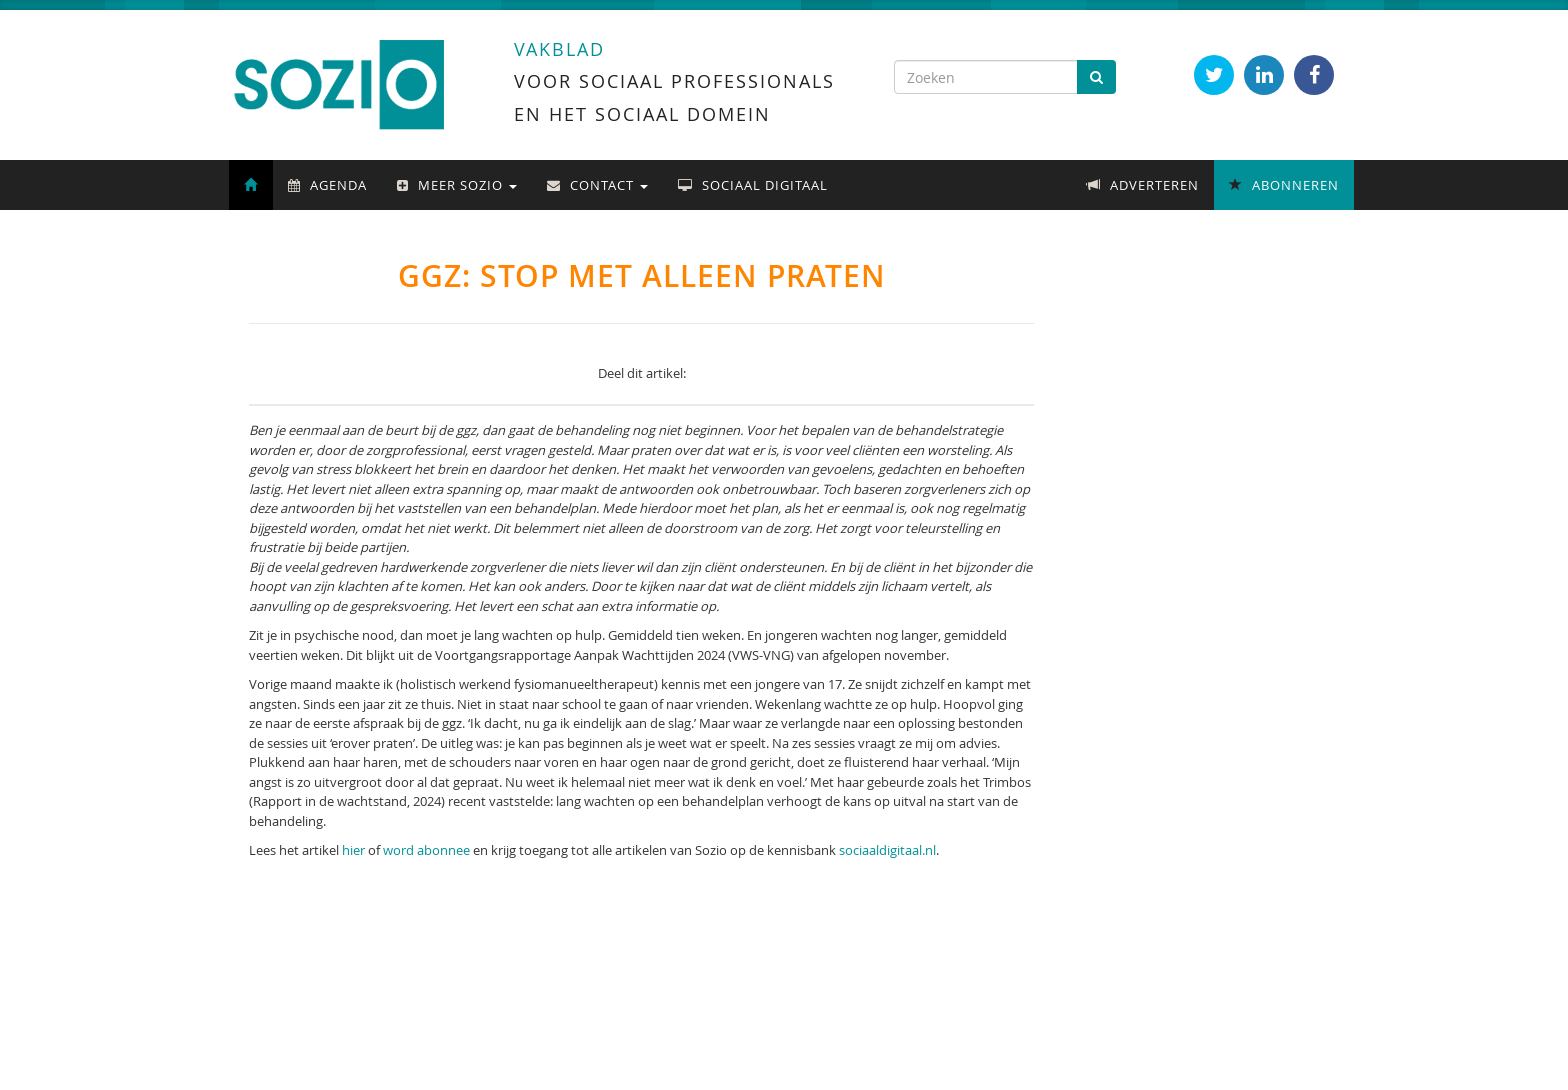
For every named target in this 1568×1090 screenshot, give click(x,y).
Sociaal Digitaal (753, 185)
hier (353, 850)
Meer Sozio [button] (457, 185)
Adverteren (1143, 185)
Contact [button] (597, 185)
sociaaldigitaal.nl (887, 850)
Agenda (327, 185)
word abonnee (426, 850)
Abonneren (1284, 185)
